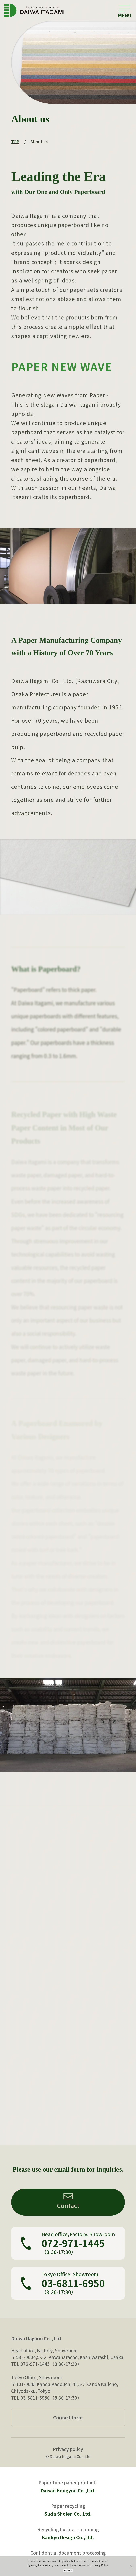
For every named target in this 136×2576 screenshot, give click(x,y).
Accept (68, 2570)
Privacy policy (68, 2449)
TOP (15, 141)
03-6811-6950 (73, 2283)
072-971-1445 (73, 2243)
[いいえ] (131, 2566)
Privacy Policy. (100, 2565)
